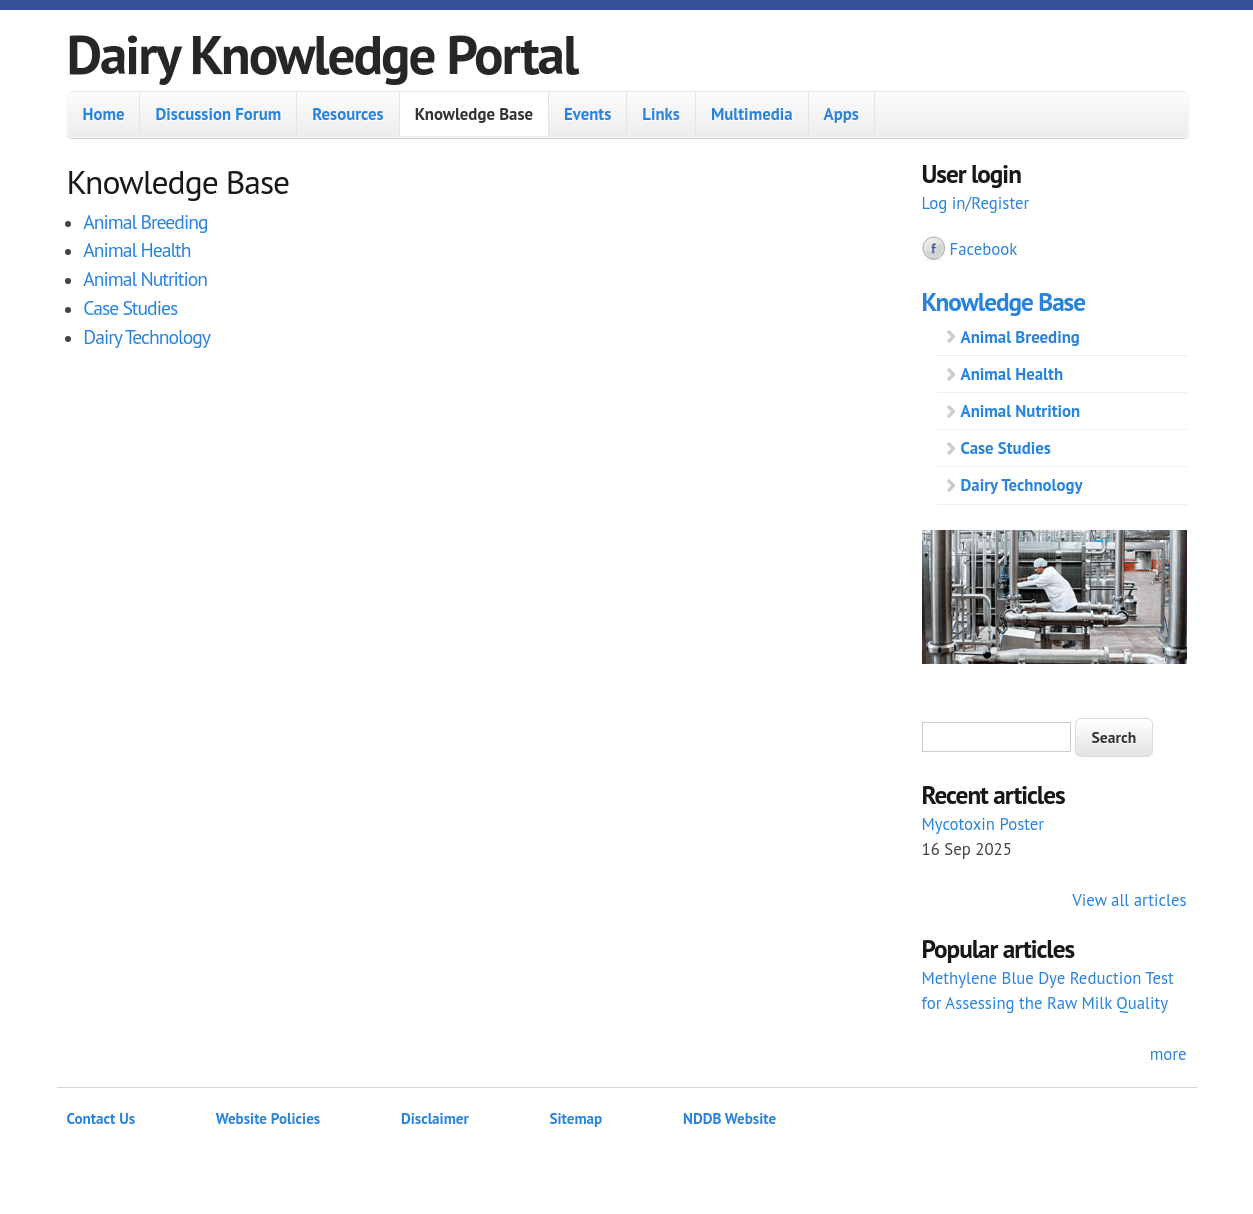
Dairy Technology (146, 336)
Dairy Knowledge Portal (322, 53)
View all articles (1129, 900)
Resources (347, 114)
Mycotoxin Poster (983, 824)
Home (104, 114)
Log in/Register (976, 203)
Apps (841, 114)
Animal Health (136, 249)
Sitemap (576, 1118)
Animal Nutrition (145, 278)
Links (661, 114)
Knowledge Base (474, 114)
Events (587, 114)
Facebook (984, 249)
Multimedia (752, 114)
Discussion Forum (218, 114)
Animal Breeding (145, 221)
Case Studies (130, 307)
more (1168, 1054)
